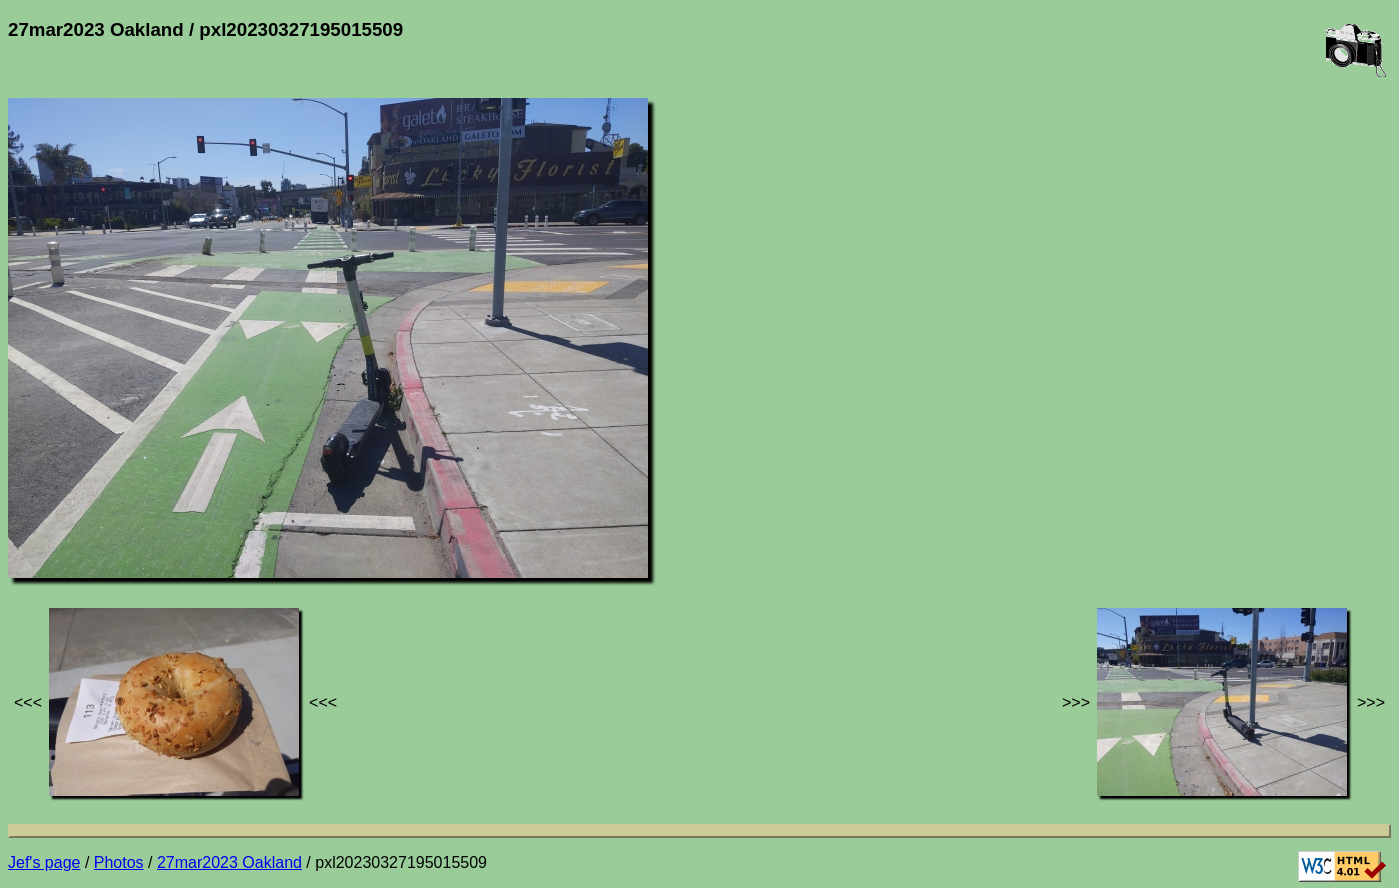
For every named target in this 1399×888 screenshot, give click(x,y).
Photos (119, 862)
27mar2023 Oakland (229, 862)
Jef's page (44, 862)
